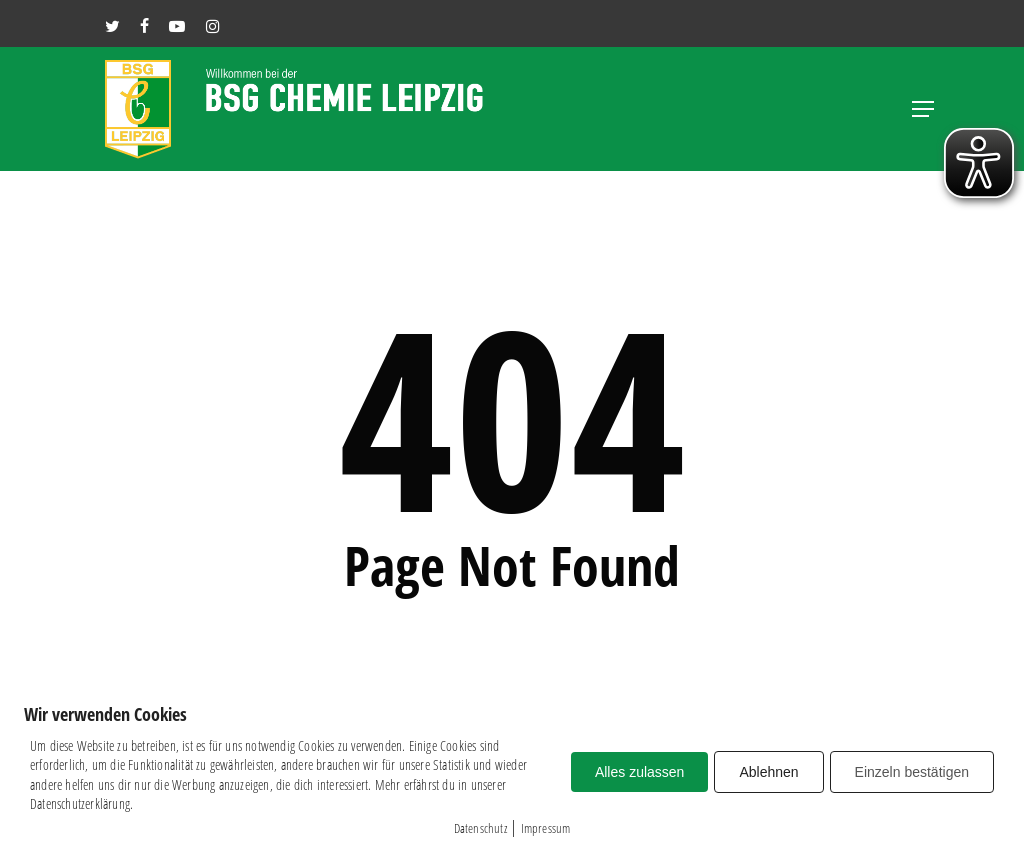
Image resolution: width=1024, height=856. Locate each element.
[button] (923, 109)
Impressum (546, 828)
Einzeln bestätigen (912, 772)
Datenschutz (480, 828)
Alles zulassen (640, 772)
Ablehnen (768, 772)
